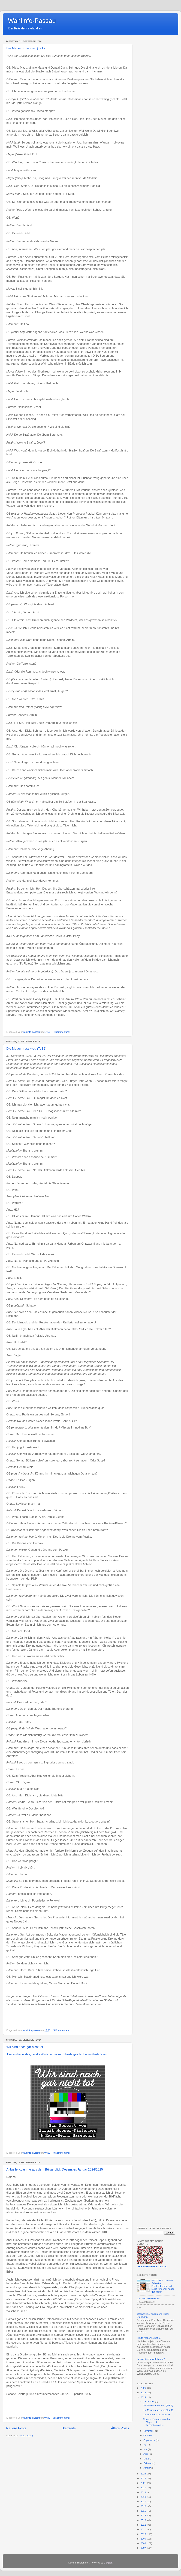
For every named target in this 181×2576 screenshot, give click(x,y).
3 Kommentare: (61, 2152)
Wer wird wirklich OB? (148, 2298)
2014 (144, 2515)
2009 (144, 2538)
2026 (144, 2388)
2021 (144, 2483)
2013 (144, 2520)
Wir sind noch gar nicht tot (24, 2047)
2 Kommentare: (61, 2417)
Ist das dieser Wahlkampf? (151, 2359)
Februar (147, 2463)
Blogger (108, 2562)
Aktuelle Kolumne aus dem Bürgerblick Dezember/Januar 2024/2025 (54, 2169)
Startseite (69, 2428)
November (149, 2431)
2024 (144, 2397)
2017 (144, 2501)
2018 (144, 2497)
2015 (144, 2511)
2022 (144, 2478)
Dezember (149, 2401)
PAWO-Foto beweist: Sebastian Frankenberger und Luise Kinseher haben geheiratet (162, 2286)
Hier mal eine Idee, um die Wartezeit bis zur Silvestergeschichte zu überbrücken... (58, 2054)
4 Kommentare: (61, 1032)
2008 (144, 2543)
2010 (144, 2534)
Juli (145, 2444)
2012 (144, 2524)
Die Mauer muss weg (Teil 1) (26, 1048)
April (146, 2454)
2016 (144, 2506)
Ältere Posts (120, 2428)
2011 (144, 2529)
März (146, 2458)
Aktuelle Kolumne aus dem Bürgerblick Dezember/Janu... (157, 2422)
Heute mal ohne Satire (149, 2338)
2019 (144, 2492)
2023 (144, 2473)
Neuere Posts (16, 2428)
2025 (144, 2392)
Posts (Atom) (26, 2435)
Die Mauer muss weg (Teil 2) (26, 48)
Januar (147, 2468)
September (149, 2440)
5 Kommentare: (61, 2030)
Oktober (148, 2435)
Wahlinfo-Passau (32, 20)
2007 (144, 2548)
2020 (144, 2487)
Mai (145, 2449)
